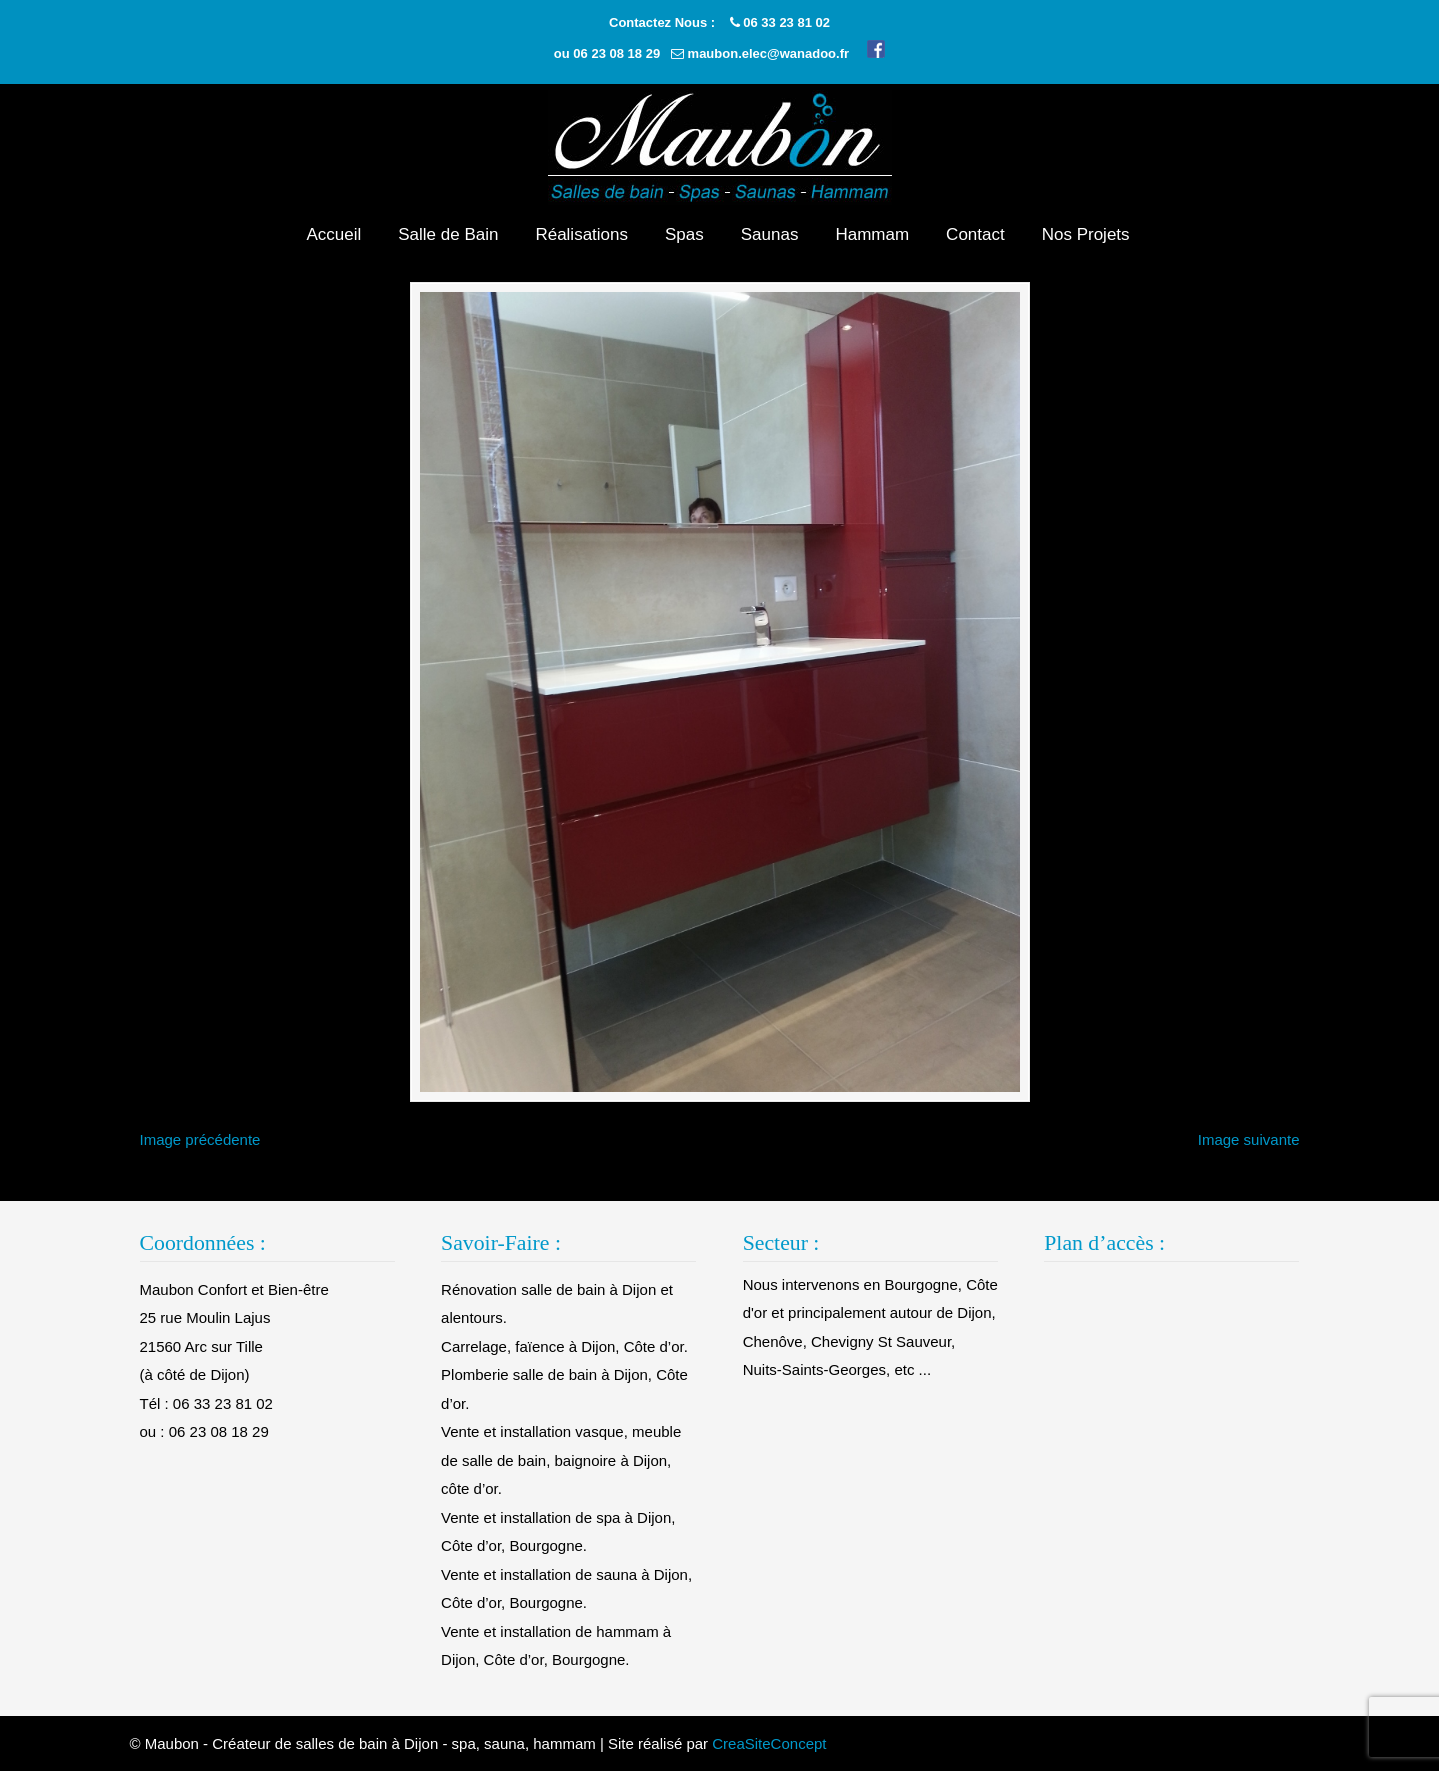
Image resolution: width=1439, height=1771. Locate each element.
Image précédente (200, 1139)
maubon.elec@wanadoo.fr (768, 53)
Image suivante (1249, 1139)
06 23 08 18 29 (616, 53)
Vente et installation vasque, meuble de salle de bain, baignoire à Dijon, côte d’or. (561, 1460)
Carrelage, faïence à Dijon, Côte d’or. (564, 1346)
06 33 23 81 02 (786, 22)
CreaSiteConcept (769, 1743)
